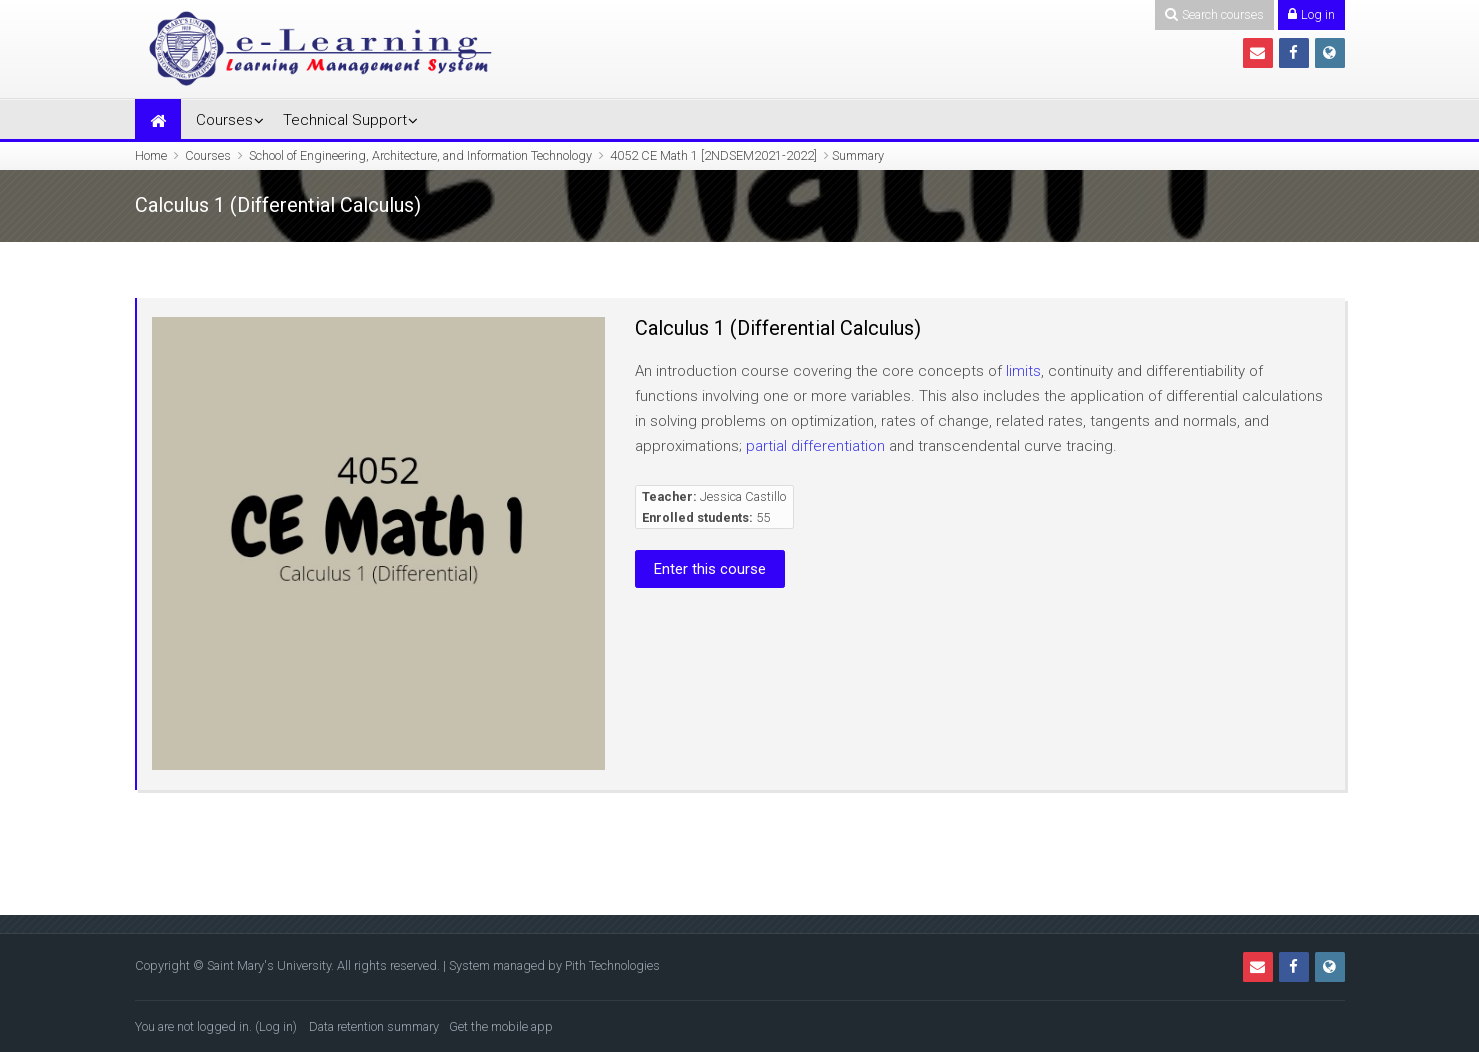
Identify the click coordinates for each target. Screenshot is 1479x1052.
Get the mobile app (501, 1026)
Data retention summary (374, 1026)
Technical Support (345, 120)
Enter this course (710, 569)
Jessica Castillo (743, 496)
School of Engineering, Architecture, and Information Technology (420, 155)
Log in (276, 1026)
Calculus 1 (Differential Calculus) (778, 328)
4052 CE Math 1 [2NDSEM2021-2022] (713, 155)
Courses (224, 120)
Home (151, 155)
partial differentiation (815, 446)
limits (1023, 371)
